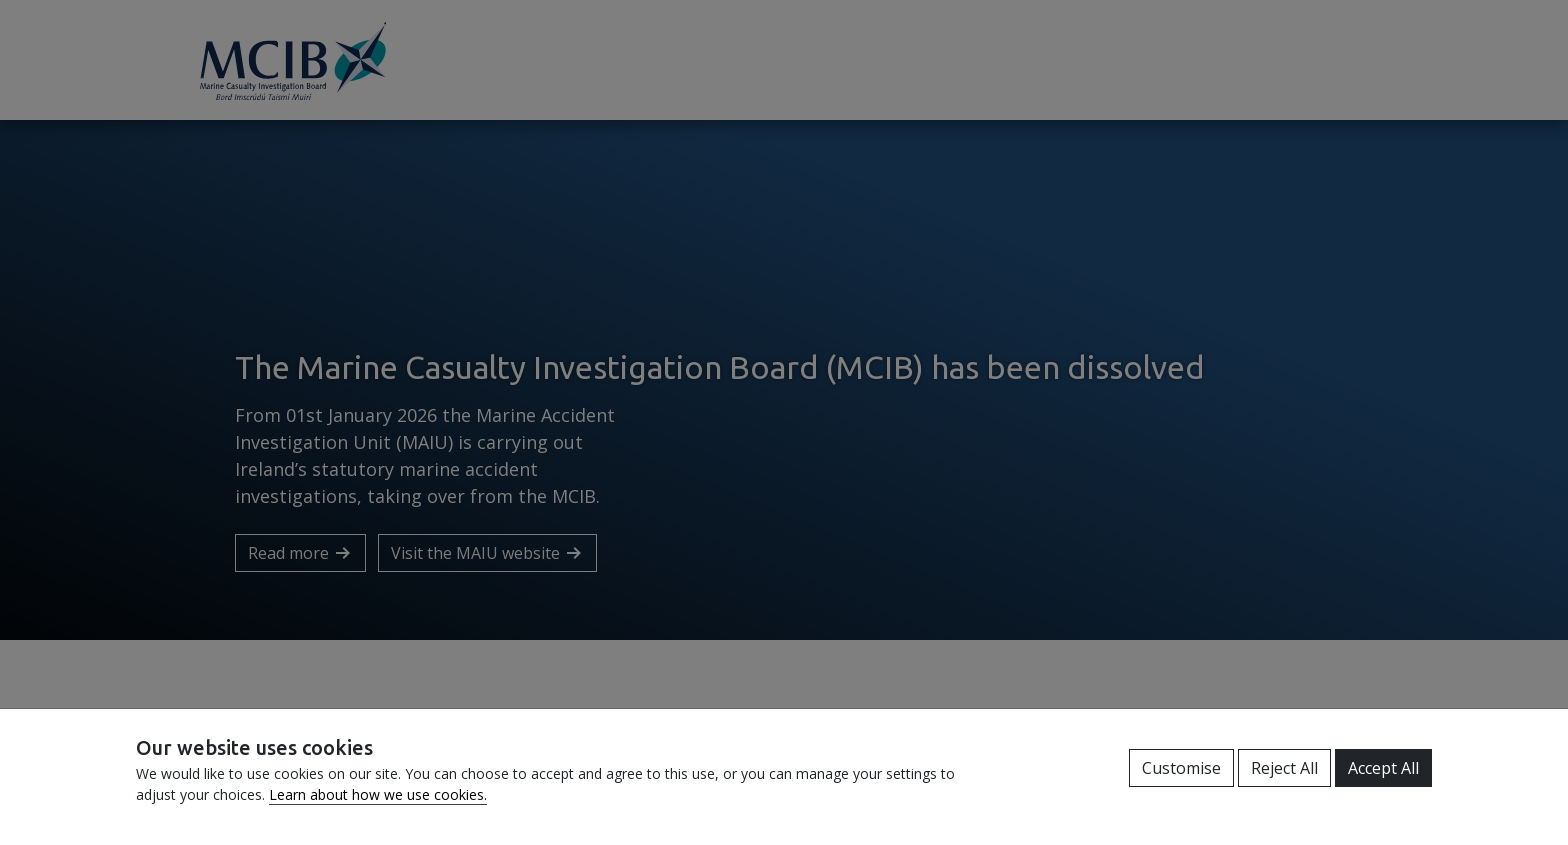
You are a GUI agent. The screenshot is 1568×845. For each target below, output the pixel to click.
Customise (1181, 768)
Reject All (1284, 768)
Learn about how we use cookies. (378, 794)
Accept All (1383, 768)
